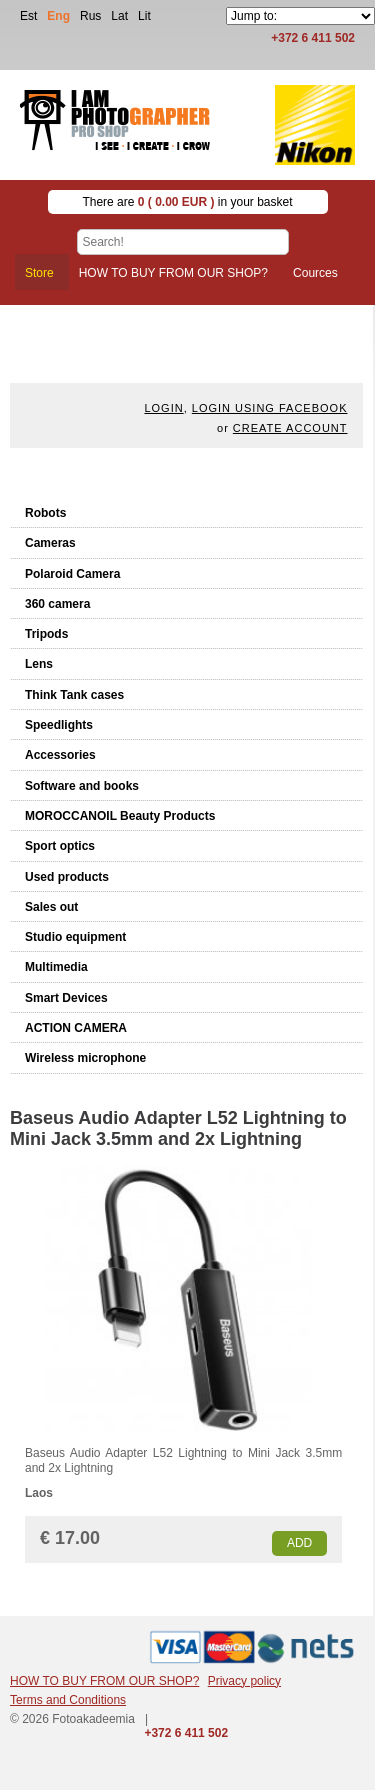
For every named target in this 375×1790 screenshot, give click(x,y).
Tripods (46, 634)
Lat (119, 16)
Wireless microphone (85, 1058)
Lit (144, 16)
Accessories (60, 755)
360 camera (57, 604)
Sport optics (60, 846)
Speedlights (59, 725)
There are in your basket (187, 202)
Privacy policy (244, 1681)
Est (28, 16)
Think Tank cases (74, 695)
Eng (58, 16)
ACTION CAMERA (76, 1028)
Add (299, 1543)
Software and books (82, 786)
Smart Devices (66, 998)
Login (163, 408)
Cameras (50, 543)
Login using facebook (270, 408)
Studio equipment (75, 937)
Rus (90, 16)
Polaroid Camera (72, 574)
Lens (39, 664)
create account (290, 428)
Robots (45, 513)
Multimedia (56, 967)
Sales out (51, 907)
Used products (67, 877)
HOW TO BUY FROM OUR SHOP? (104, 1681)
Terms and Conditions (68, 1700)
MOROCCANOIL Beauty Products (120, 816)
